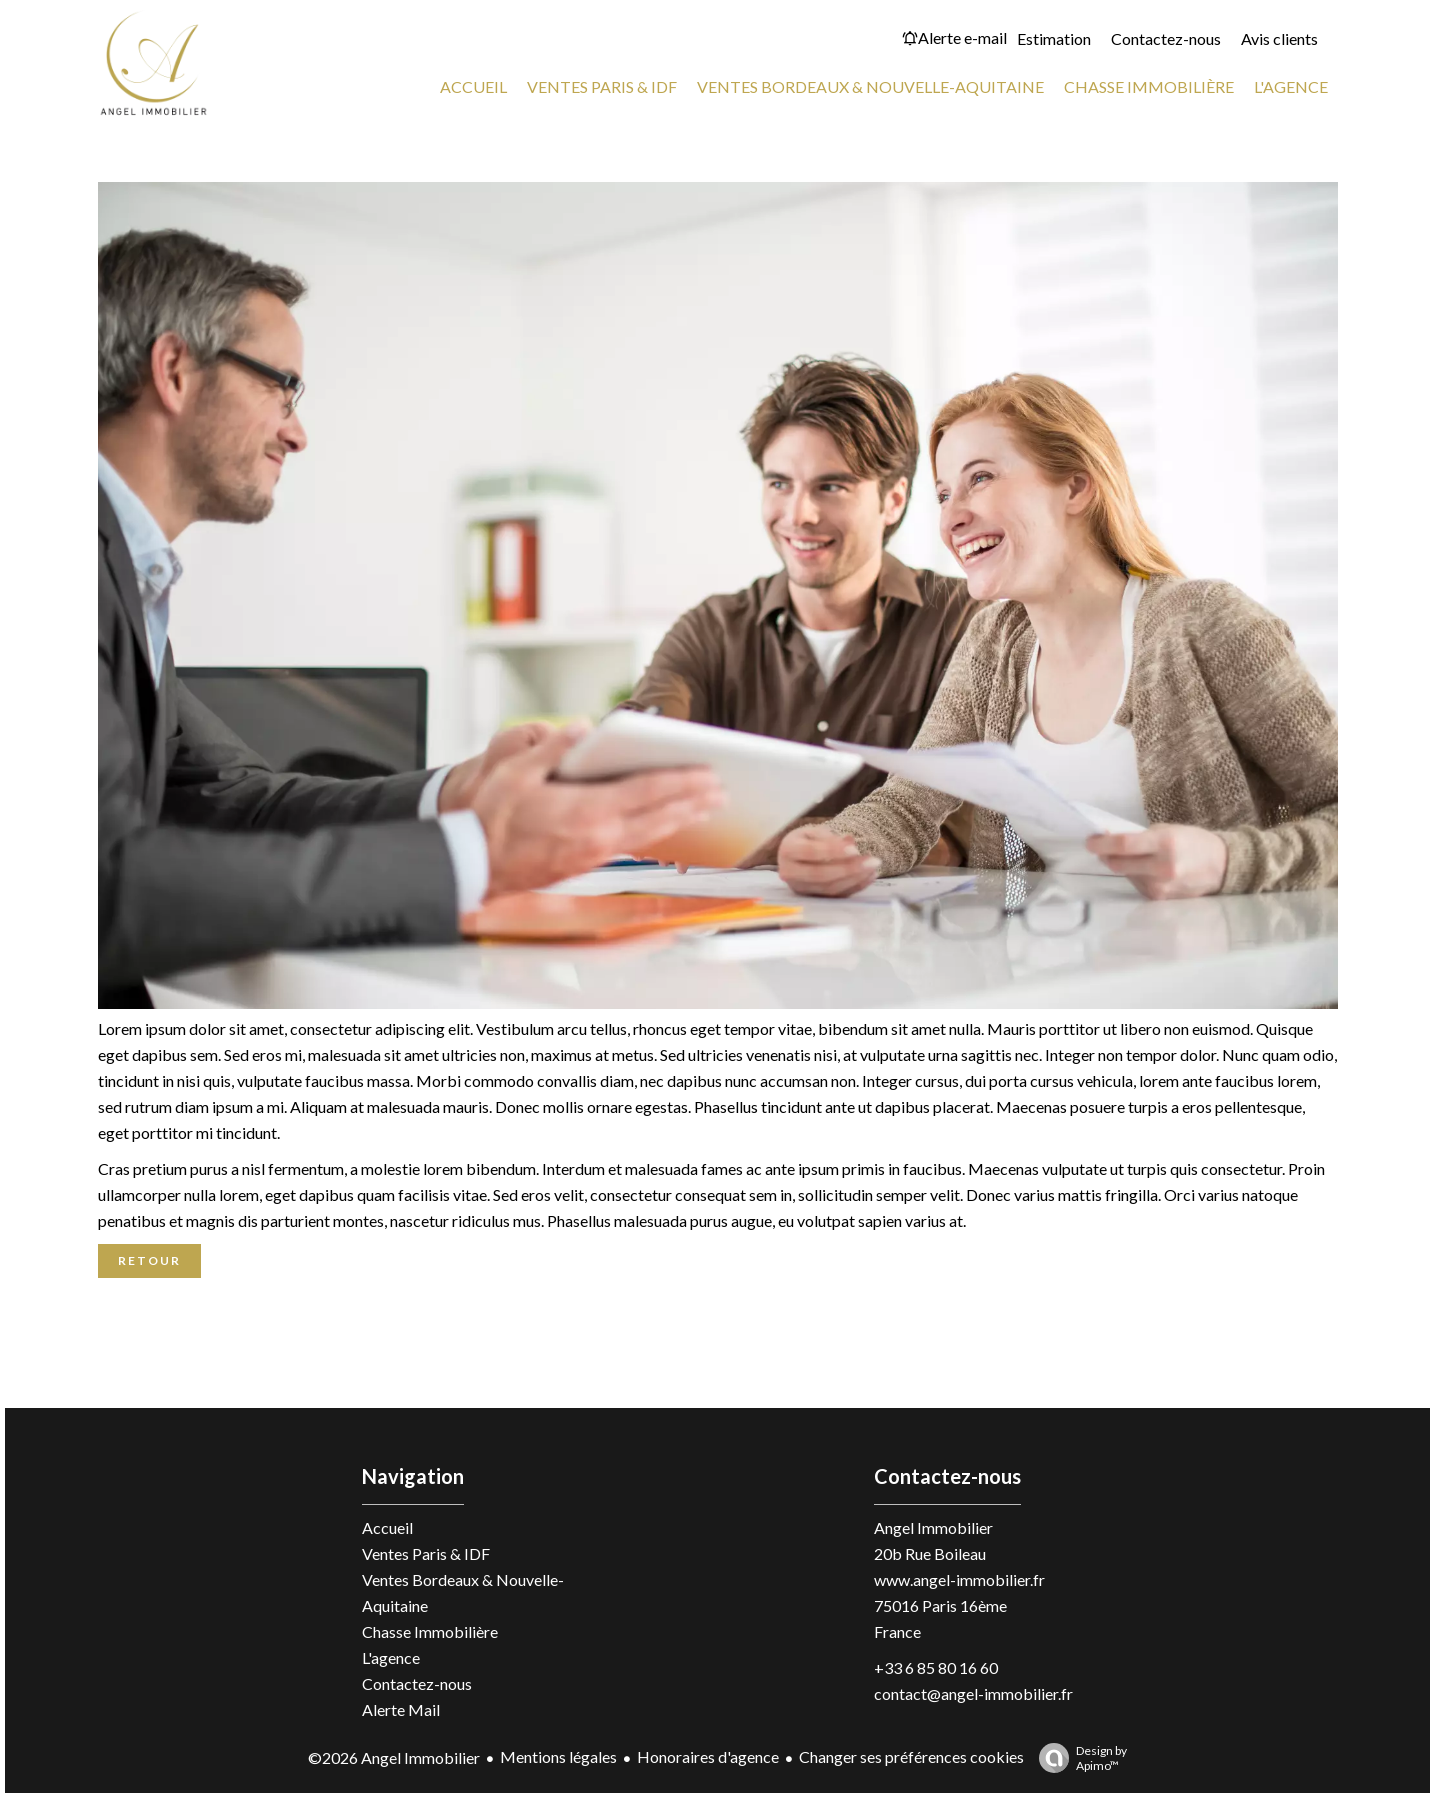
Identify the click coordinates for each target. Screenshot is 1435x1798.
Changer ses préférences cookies (911, 1756)
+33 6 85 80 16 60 (936, 1667)
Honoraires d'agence (708, 1756)
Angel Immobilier (933, 1527)
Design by (1078, 1758)
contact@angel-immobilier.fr (973, 1693)
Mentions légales (558, 1756)
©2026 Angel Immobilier (394, 1757)
